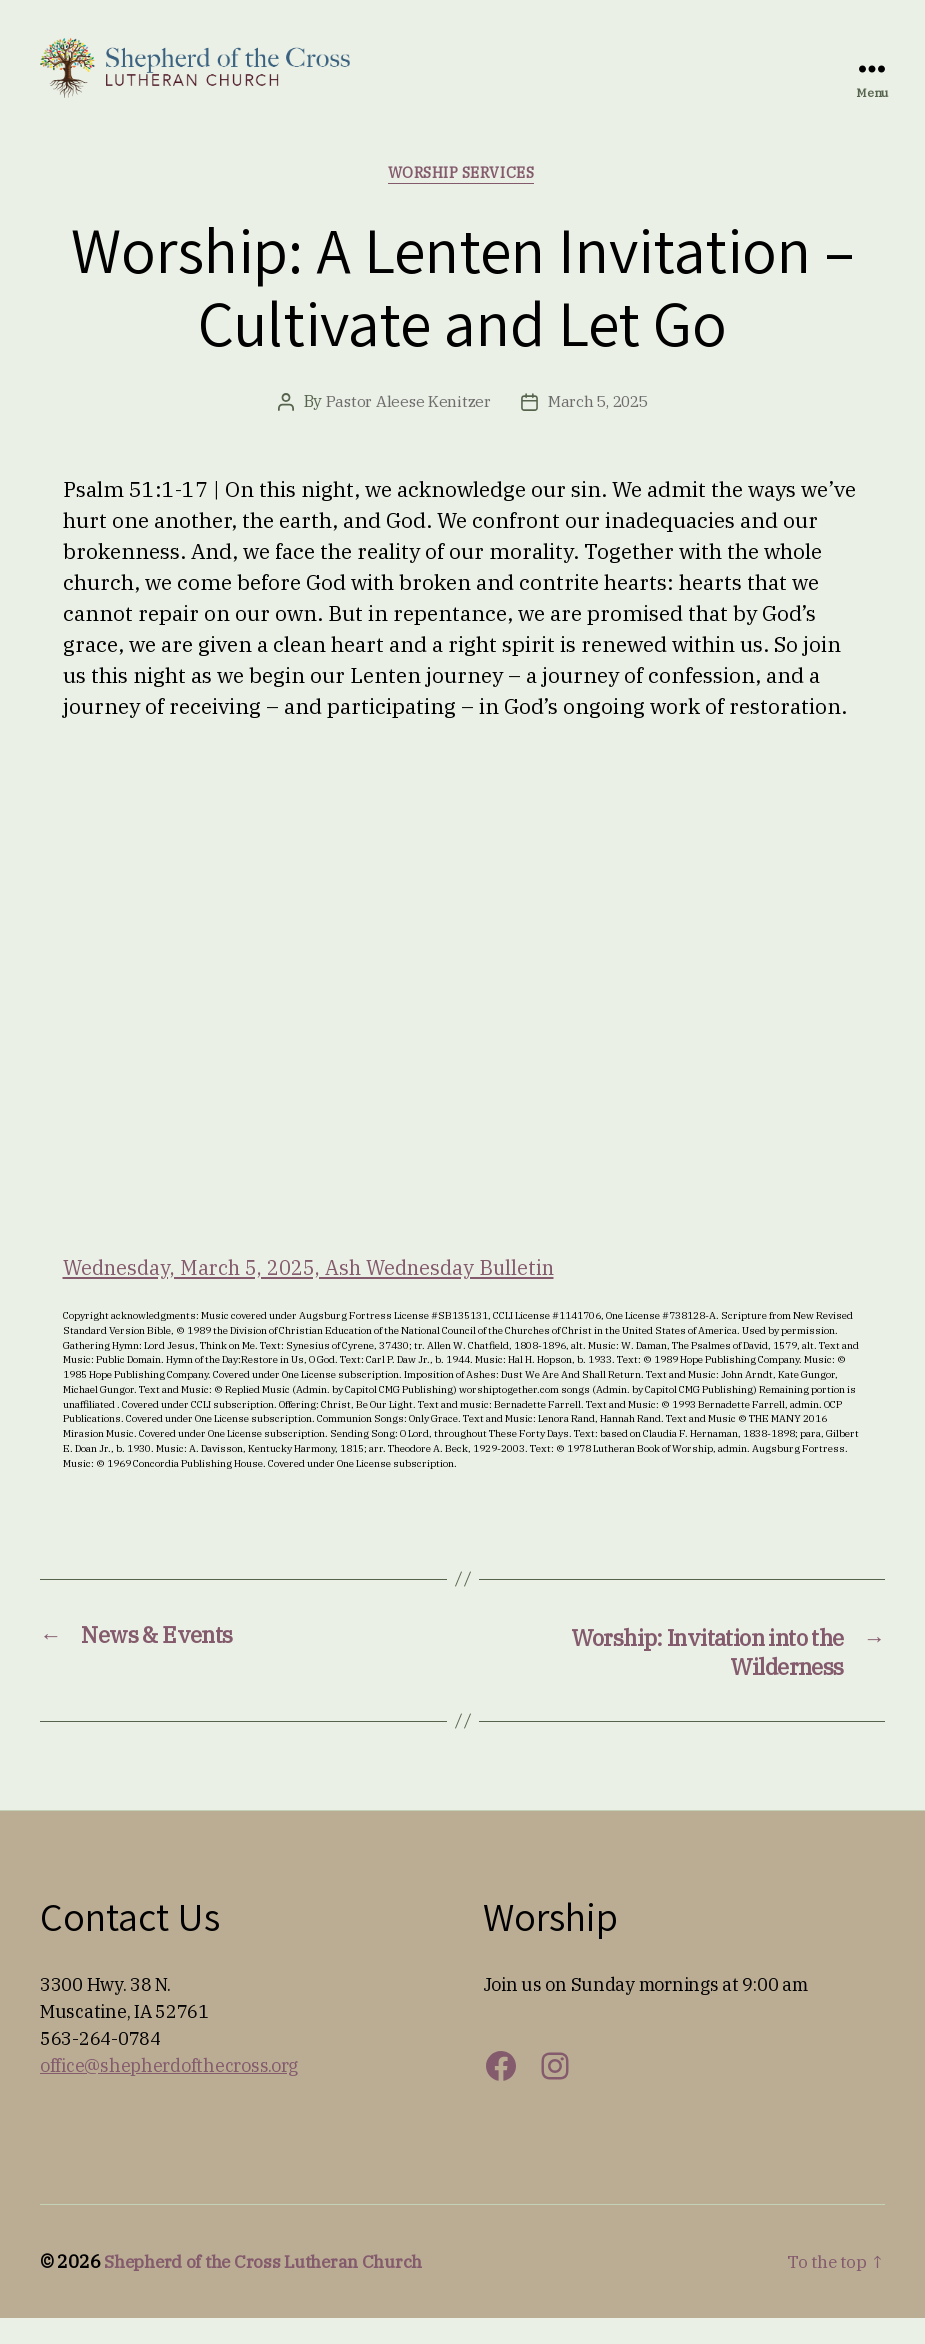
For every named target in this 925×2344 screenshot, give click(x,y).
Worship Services (463, 197)
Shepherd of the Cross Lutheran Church (271, 2287)
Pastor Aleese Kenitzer (405, 426)
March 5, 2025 (598, 426)
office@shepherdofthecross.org (169, 2091)
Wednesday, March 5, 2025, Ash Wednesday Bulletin (321, 1290)
